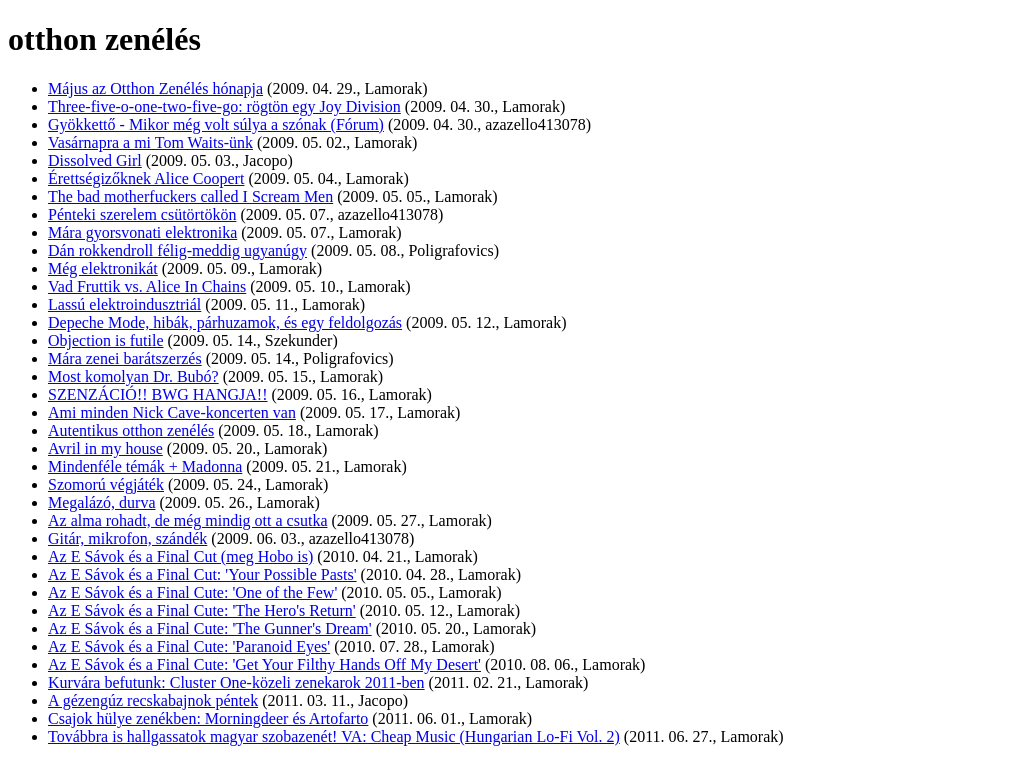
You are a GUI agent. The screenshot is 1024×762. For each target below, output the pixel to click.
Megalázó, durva (102, 502)
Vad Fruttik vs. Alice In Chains (147, 286)
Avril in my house (105, 448)
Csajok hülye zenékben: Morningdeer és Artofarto (208, 718)
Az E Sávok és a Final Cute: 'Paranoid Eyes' (189, 646)
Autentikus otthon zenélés (131, 430)
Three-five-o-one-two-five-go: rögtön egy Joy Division (224, 106)
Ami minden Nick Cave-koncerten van (172, 412)
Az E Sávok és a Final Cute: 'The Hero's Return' (202, 610)
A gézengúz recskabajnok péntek (153, 700)
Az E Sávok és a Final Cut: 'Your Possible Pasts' (202, 574)
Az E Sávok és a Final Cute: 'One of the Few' (192, 592)
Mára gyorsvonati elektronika (142, 232)
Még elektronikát (103, 268)
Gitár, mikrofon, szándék (127, 538)
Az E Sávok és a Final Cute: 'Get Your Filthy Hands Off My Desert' (264, 664)
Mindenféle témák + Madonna (145, 466)
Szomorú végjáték (106, 484)
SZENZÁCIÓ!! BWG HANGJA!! (158, 394)
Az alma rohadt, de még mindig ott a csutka (187, 520)
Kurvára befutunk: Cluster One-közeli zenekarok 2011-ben (236, 682)
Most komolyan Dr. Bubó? (133, 376)
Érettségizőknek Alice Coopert (146, 178)
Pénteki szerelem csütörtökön (142, 214)
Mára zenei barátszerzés (125, 358)
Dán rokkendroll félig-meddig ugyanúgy (177, 250)
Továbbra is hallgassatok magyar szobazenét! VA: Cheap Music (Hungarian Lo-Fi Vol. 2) (334, 736)
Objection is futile (106, 340)
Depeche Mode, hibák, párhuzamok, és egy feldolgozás (225, 322)
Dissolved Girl (95, 160)
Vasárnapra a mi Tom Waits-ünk (150, 142)
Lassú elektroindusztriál (124, 304)
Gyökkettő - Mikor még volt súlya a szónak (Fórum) (216, 124)
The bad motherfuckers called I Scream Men (190, 196)
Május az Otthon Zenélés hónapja (155, 88)
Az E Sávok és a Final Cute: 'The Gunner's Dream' (210, 628)
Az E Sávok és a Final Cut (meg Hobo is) (180, 556)
